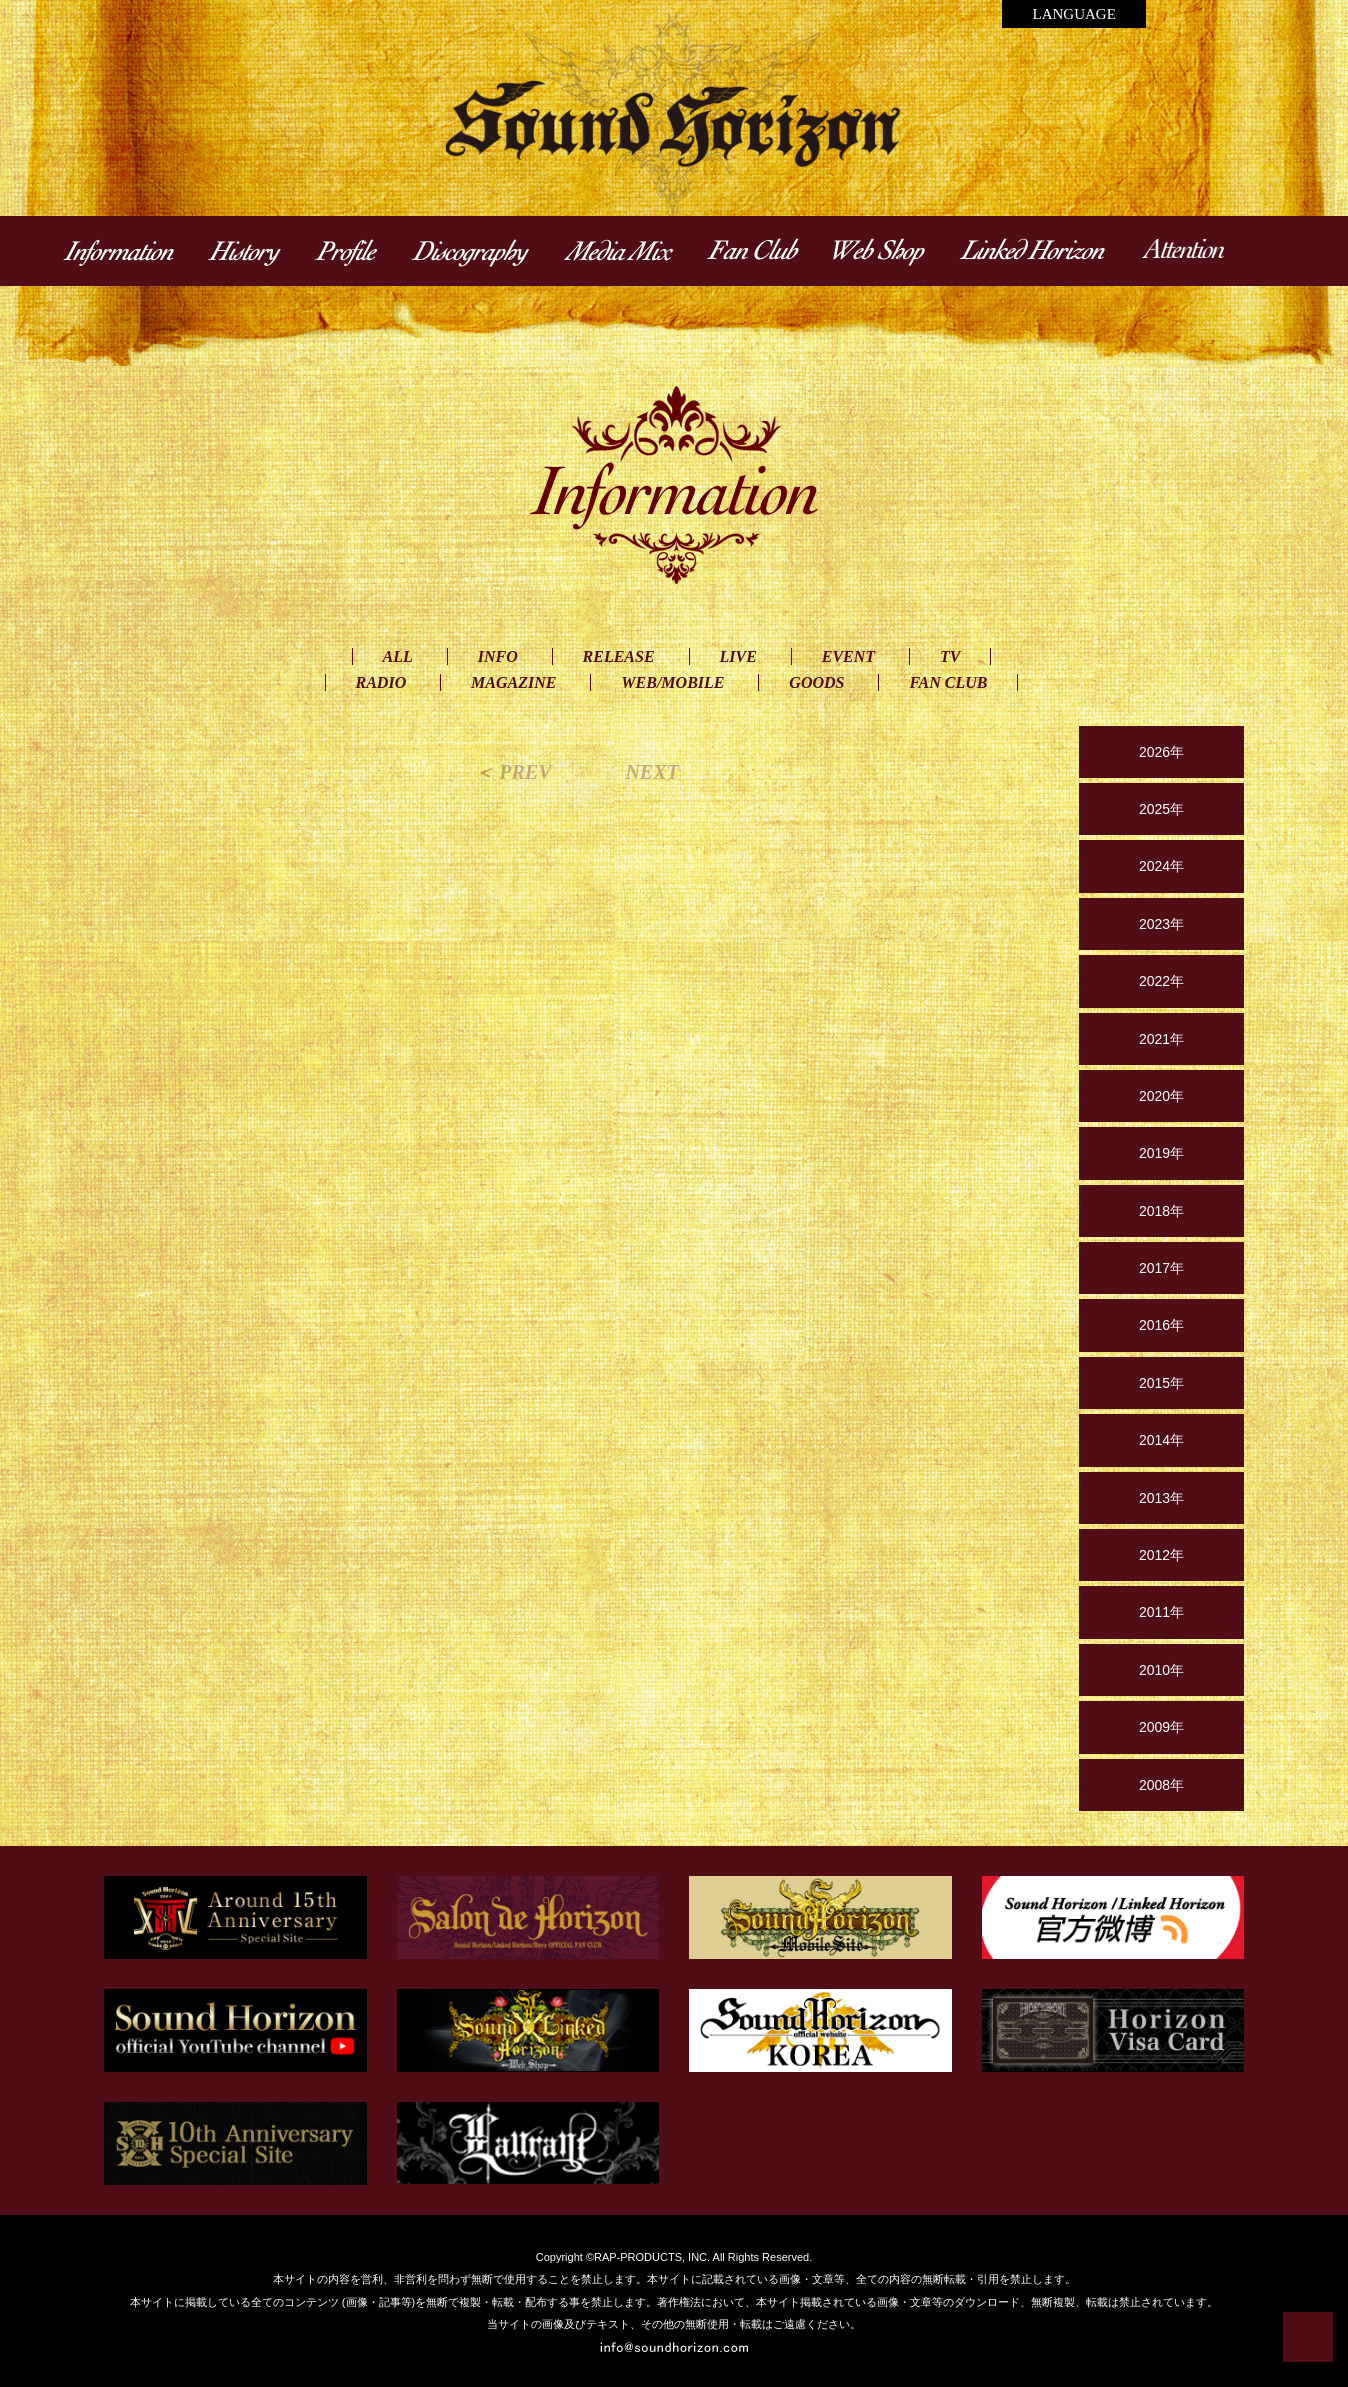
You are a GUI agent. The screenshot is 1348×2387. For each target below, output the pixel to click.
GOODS (816, 682)
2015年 (1161, 1383)
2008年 (1161, 1785)
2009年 (1161, 1727)
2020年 (1161, 1096)
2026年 (1161, 752)
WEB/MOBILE (672, 682)
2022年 (1161, 981)
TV (950, 656)
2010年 (1161, 1670)
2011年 (1161, 1612)
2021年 (1161, 1039)
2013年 (1161, 1498)
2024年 (1161, 866)
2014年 (1161, 1440)
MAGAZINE (513, 682)
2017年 (1161, 1268)
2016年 (1161, 1325)
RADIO (381, 682)
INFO (498, 656)
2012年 (1161, 1555)
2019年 (1161, 1153)
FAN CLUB (948, 682)
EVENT (848, 656)
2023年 (1161, 924)
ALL (398, 656)
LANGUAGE (1073, 14)
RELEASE (619, 656)
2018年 (1161, 1211)
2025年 (1161, 809)
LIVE (738, 656)
